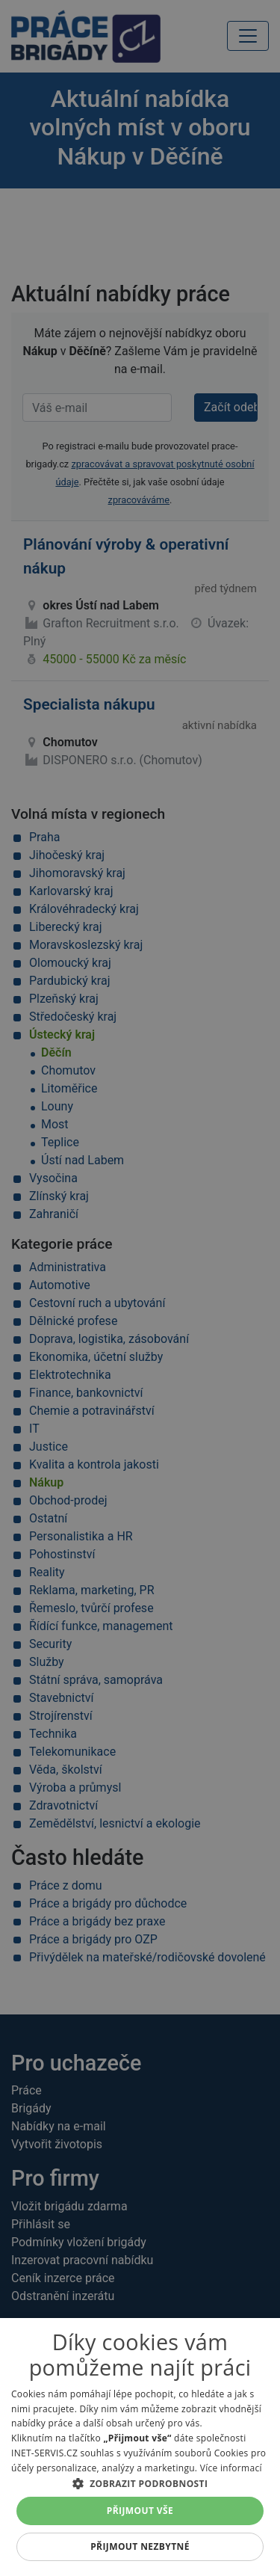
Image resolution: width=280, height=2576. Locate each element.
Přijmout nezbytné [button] (140, 2546)
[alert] (140, 1288)
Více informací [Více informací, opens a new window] (231, 2468)
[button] (140, 2483)
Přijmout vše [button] (140, 2510)
